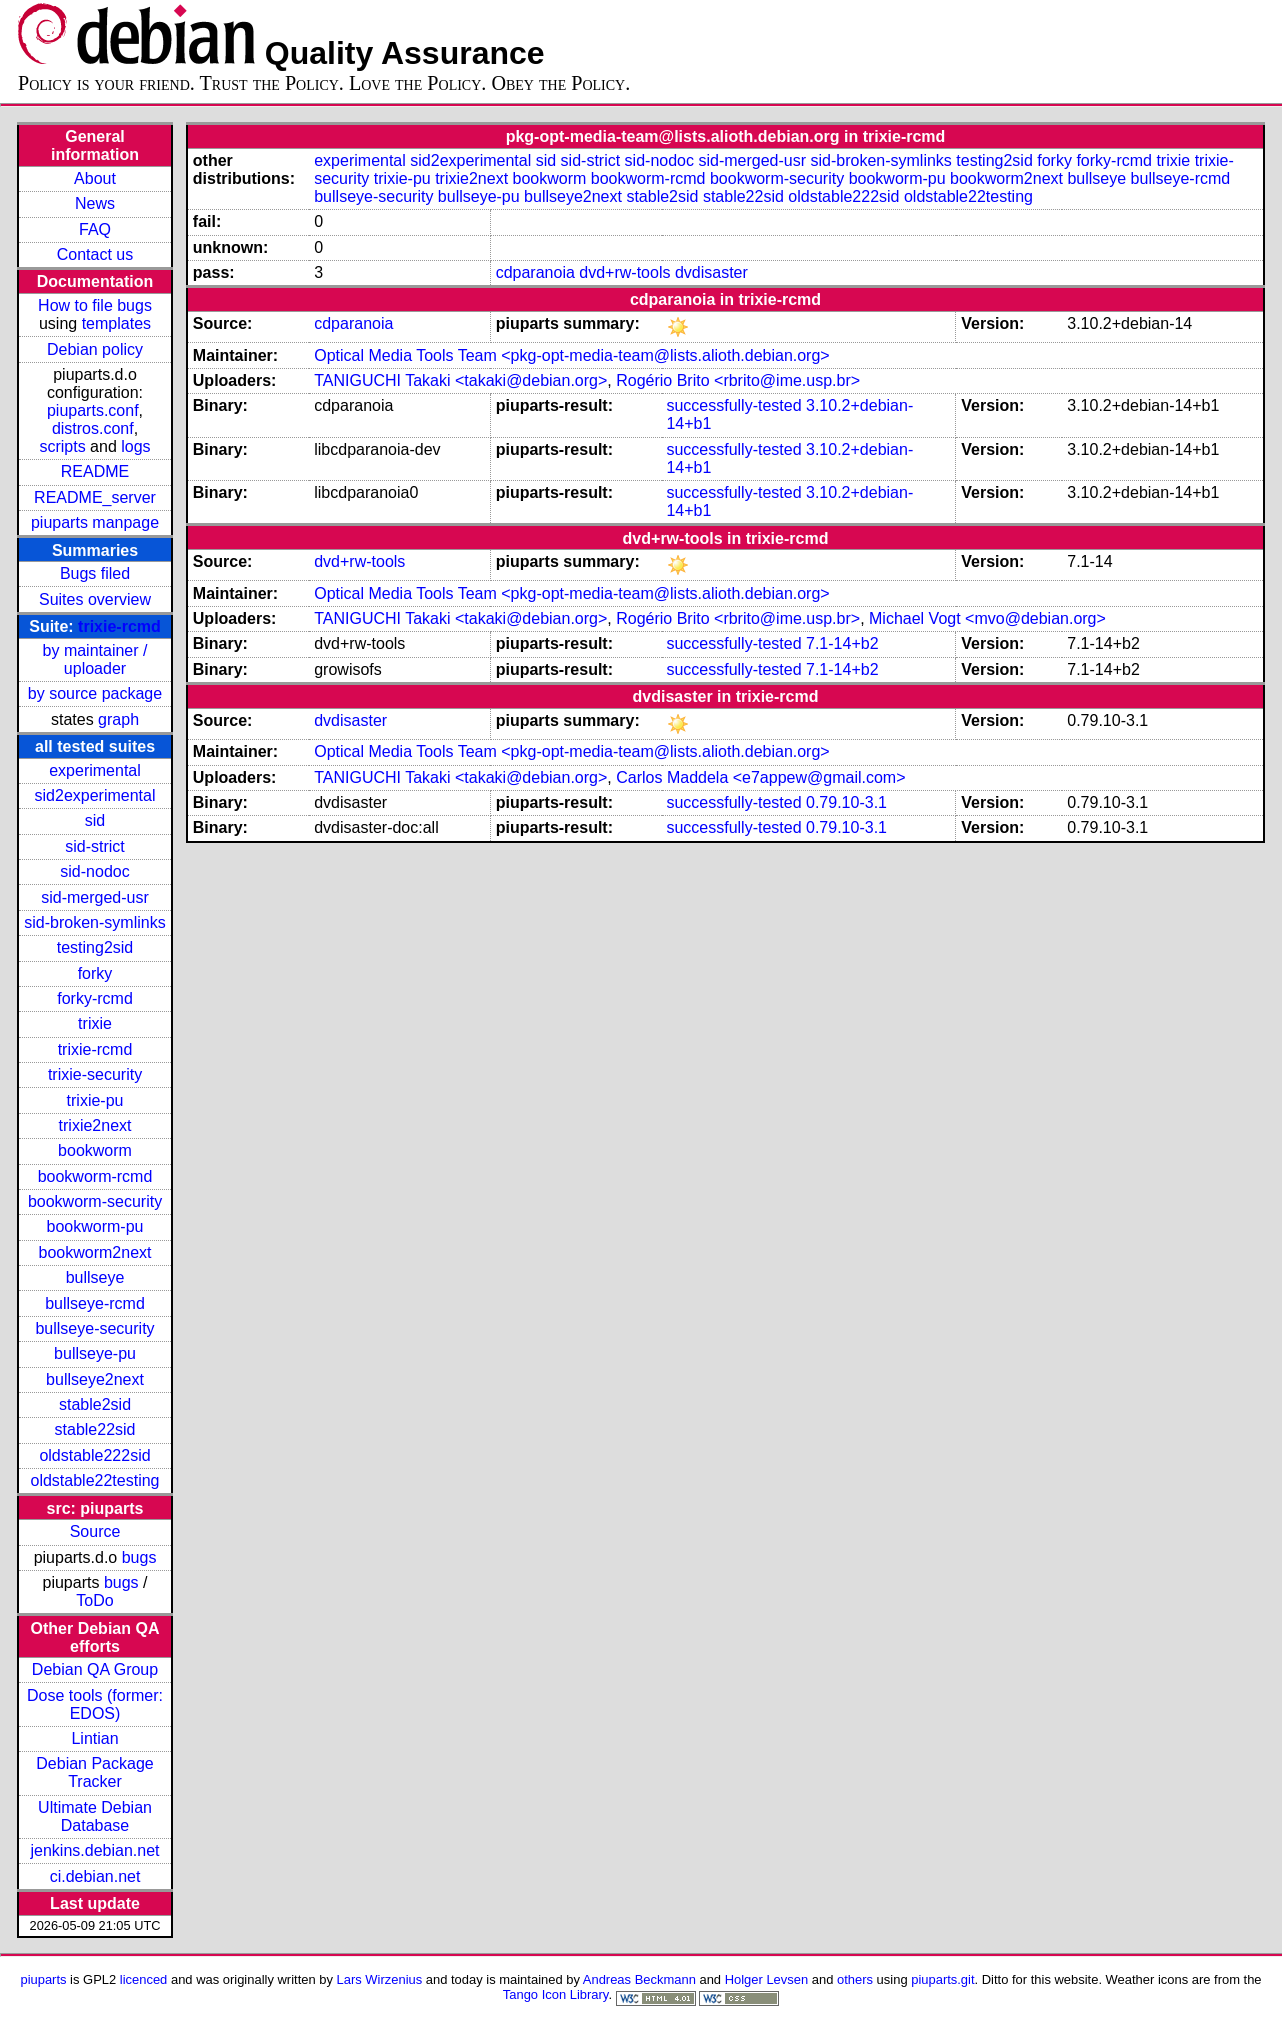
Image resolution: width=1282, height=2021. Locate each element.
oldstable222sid (94, 1455)
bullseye (95, 1277)
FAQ (95, 229)
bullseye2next (95, 1379)
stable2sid (95, 1404)
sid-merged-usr (95, 897)
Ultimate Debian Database (95, 1816)
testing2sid (95, 947)
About (95, 178)
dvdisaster (711, 272)
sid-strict (95, 846)
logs (135, 446)
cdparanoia (535, 272)
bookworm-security (95, 1201)
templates (116, 323)
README (95, 471)
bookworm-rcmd (95, 1176)
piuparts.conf (93, 410)
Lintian (94, 1738)
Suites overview (95, 599)
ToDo (94, 1600)
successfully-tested (733, 405)
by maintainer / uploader (95, 659)
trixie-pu (95, 1100)
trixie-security (95, 1074)
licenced (144, 1979)
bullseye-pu (95, 1353)
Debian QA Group (95, 1669)
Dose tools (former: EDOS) (95, 1704)
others (855, 1979)
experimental (95, 770)
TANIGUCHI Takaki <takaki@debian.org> (460, 380)
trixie (95, 1023)
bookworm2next (95, 1252)
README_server (95, 497)
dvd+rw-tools (624, 272)
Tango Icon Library (556, 1994)
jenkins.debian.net (95, 1850)
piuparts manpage (95, 522)
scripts (62, 446)
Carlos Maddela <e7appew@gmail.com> (760, 777)
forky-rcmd (95, 998)
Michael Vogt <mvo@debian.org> (987, 618)
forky (95, 973)
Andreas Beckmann (639, 1979)
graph (118, 719)
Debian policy (95, 349)
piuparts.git (942, 1979)
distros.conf (93, 428)
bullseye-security (94, 1328)
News (95, 203)
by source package (95, 693)
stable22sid (95, 1429)
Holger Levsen (767, 1979)
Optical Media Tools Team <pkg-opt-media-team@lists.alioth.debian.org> (571, 355)
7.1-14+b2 (842, 643)
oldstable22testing (95, 1480)
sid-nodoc (94, 871)
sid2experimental (95, 795)
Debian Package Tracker (94, 1772)
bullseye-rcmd (95, 1303)
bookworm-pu (95, 1226)
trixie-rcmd (119, 626)
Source (95, 1531)
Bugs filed (95, 573)
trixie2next (95, 1125)
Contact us (95, 254)
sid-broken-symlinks (94, 922)
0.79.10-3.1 (846, 802)
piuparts (43, 1979)
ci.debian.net (95, 1876)
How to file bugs (95, 305)
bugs (139, 1557)
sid (95, 820)
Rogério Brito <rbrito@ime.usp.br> (738, 380)
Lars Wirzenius (380, 1979)
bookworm (95, 1150)
